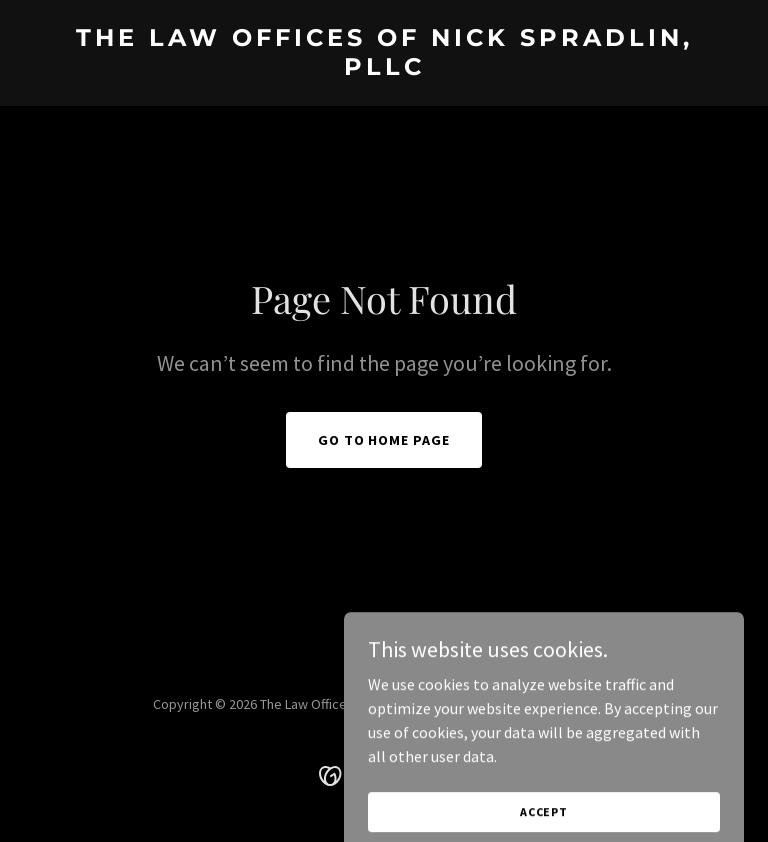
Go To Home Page (384, 440)
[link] (384, 69)
